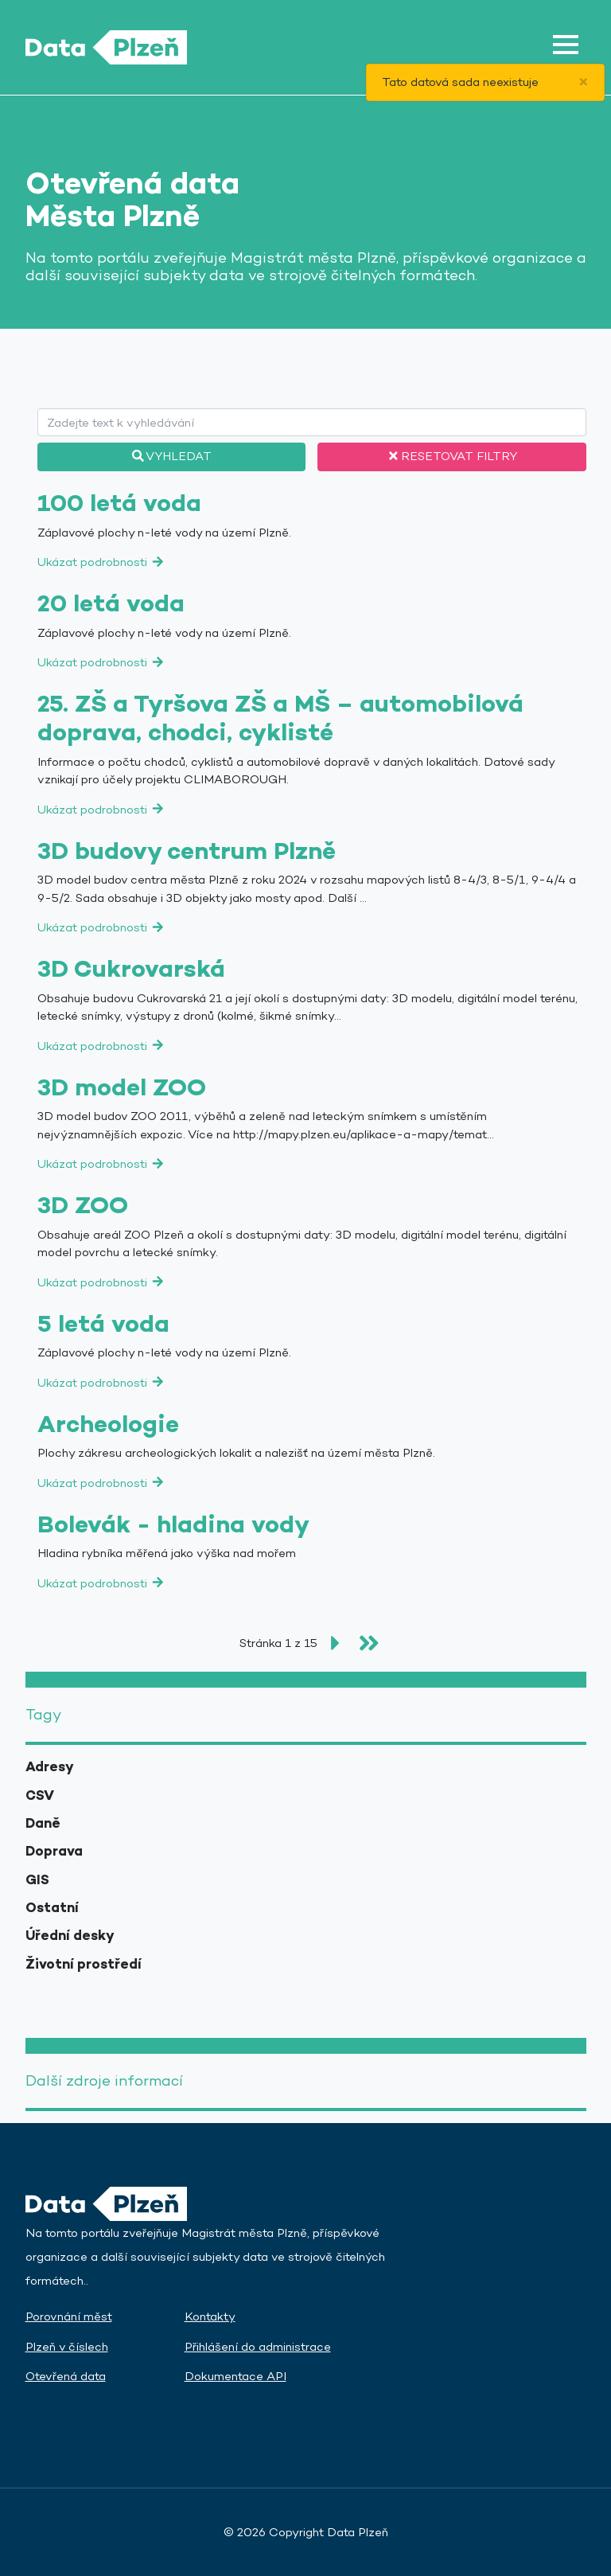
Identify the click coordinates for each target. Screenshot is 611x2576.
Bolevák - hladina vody (173, 1524)
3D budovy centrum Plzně (186, 851)
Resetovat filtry (451, 455)
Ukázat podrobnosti (101, 561)
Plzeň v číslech (66, 2346)
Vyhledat (171, 455)
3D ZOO (82, 1205)
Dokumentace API (235, 2375)
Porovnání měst (68, 2316)
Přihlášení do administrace (258, 2346)
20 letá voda (111, 603)
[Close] (584, 82)
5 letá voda (103, 1324)
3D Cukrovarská (131, 969)
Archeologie (108, 1424)
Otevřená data (65, 2375)
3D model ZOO (121, 1087)
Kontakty (210, 2316)
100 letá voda (119, 503)
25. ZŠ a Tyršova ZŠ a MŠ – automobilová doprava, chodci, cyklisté (280, 718)
